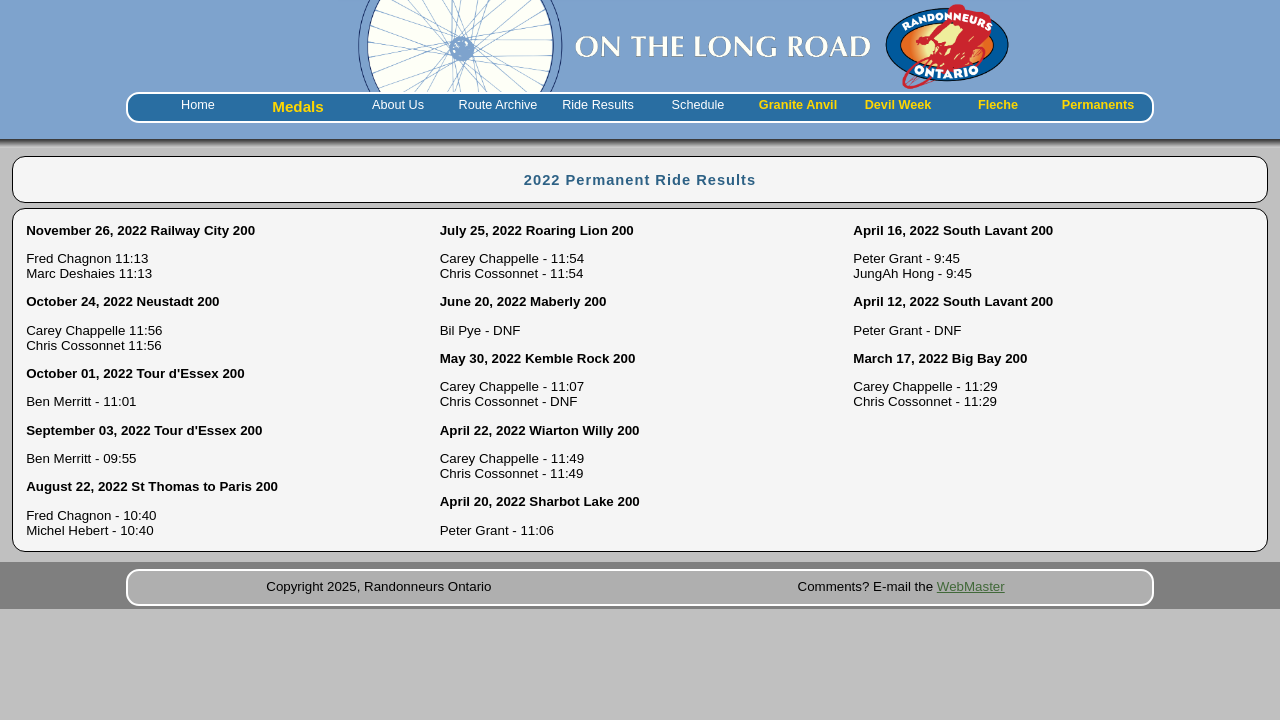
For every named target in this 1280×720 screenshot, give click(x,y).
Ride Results (598, 105)
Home (198, 105)
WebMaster (971, 586)
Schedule (698, 105)
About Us (398, 105)
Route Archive (498, 105)
